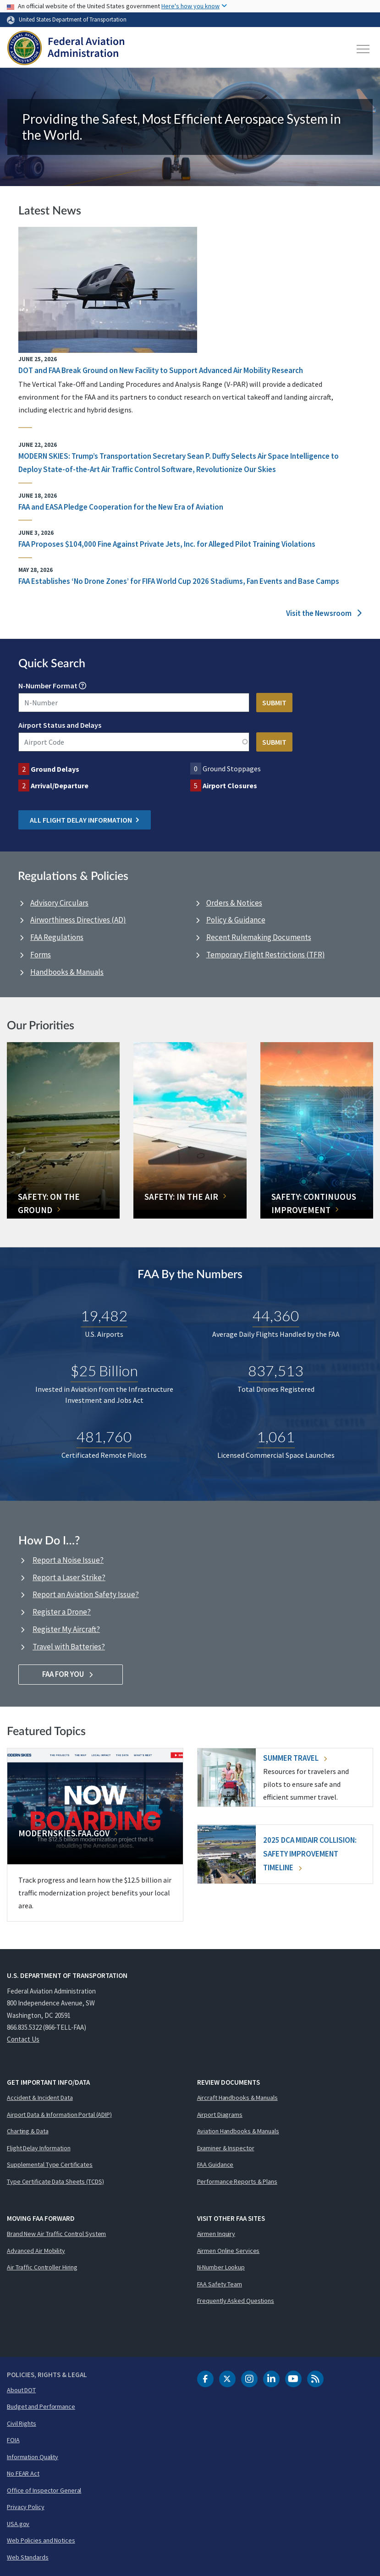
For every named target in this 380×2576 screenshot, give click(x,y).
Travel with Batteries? (69, 1647)
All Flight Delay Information (84, 819)
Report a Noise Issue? (68, 1560)
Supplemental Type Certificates (50, 2164)
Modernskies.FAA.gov (64, 1833)
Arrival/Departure (59, 785)
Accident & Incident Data (40, 2097)
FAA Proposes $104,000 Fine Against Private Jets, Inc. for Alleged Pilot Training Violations (166, 544)
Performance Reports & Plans (237, 2181)
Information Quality (32, 2457)
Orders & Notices (234, 903)
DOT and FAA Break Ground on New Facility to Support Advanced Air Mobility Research (160, 370)
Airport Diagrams (219, 2114)
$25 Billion (104, 1370)
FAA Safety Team (219, 2284)
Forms (40, 955)
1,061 (276, 1436)
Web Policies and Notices (41, 2540)
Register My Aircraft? (66, 1629)
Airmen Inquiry (216, 2234)
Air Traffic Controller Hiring (42, 2267)
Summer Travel (295, 1758)
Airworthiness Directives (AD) (78, 920)
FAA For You (70, 1674)
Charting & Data (28, 2131)
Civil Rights (21, 2423)
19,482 (104, 1315)
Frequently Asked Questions (235, 2300)
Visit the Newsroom (324, 613)
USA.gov (18, 2524)
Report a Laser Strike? (69, 1577)
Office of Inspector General (44, 2490)
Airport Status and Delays (59, 725)
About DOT (21, 2390)
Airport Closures (230, 785)
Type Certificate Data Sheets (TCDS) (55, 2181)
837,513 (275, 1370)
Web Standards (28, 2557)
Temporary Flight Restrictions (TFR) (265, 955)
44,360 (276, 1315)
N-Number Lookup (221, 2267)
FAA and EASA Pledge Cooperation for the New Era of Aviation (120, 507)
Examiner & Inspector (225, 2148)
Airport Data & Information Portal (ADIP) (59, 2114)
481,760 (104, 1436)
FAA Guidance (215, 2164)
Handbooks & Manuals (67, 972)
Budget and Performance (41, 2406)
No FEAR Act (23, 2473)
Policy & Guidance (235, 920)
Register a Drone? (62, 1612)
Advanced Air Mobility (36, 2250)
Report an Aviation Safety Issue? (86, 1594)
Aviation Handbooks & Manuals (238, 2131)
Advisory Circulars (59, 903)
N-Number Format (47, 685)
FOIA (13, 2440)
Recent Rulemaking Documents (258, 937)
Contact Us (23, 2039)
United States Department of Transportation (73, 19)
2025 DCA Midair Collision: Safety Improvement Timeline (310, 1854)
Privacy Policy (25, 2507)
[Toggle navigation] (363, 49)
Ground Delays (55, 769)
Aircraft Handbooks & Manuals (237, 2097)
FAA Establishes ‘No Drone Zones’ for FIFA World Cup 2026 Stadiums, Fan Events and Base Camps (178, 581)
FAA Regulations (56, 937)
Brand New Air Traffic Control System (56, 2234)
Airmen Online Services (228, 2250)
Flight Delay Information (39, 2148)
